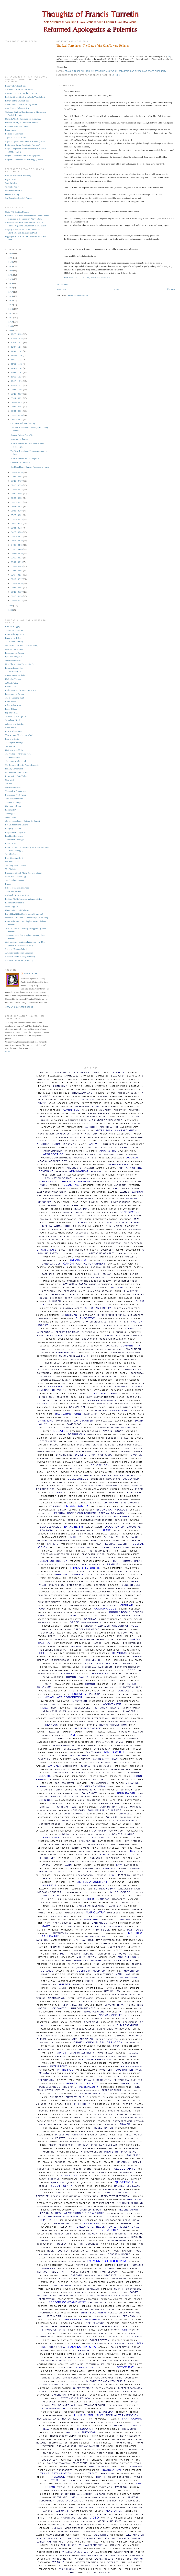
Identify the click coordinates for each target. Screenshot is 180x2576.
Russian (85, 2272)
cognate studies (118, 1342)
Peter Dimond (123, 2087)
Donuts (43, 1465)
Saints (63, 2279)
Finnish (69, 1551)
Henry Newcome (121, 1657)
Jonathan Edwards (125, 1821)
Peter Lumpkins (133, 2090)
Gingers (94, 1602)
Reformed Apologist (14, 668)
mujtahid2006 (48, 1985)
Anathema (91, 1134)
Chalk (118, 1291)
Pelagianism (46, 2080)
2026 (11, 253)
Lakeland (127, 1858)
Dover (115, 1465)
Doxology (127, 1465)
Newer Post (61, 289)
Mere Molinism (132, 1950)
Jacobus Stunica (128, 1739)
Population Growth (70, 2121)
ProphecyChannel (130, 2145)
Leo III (70, 1872)
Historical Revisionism (97, 1667)
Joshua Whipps (135, 1831)
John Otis (63, 1810)
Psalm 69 (72, 2162)
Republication (132, 2220)
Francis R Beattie (132, 1565)
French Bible (119, 1575)
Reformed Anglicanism (15, 634)
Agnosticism (136, 1113)
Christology (87, 1315)
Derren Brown (96, 1438)
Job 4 (140, 1780)
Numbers (97, 2019)
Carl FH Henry (83, 1274)
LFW (111, 1875)
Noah (59, 2012)
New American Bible (132, 1998)
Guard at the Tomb (66, 1633)
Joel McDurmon (99, 1783)
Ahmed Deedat (55, 1117)
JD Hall (85, 1766)
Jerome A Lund (61, 1776)
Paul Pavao (71, 2073)
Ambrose (91, 1127)
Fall (81, 1537)
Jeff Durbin (136, 1766)
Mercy (118, 1950)
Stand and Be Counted (14, 880)
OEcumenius (130, 2022)
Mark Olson (75, 1920)
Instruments (57, 1718)
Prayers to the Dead (72, 2128)
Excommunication (82, 1530)
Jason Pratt (127, 1759)
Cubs (81, 1397)
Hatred (97, 1643)
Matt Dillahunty (85, 1930)
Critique (124, 1394)
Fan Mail (105, 1541)
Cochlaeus (109, 1335)
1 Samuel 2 (57, 1079)
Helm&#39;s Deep (75, 1653)
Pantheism (47, 2053)
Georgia (104, 1595)
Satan (87, 2286)
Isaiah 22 (54, 1732)
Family (94, 1540)
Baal (116, 1188)
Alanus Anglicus (75, 1117)
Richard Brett (78, 2237)
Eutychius (121, 1520)
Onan (69, 2032)
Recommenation (72, 2196)
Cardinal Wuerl (106, 1271)
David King (46, 1420)
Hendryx (42, 1657)
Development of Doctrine (95, 1441)
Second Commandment (67, 2302)
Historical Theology (127, 1667)
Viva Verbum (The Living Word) (19, 735)
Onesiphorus (135, 2032)
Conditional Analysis (55, 1359)
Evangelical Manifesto (50, 1523)
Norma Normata (88, 2015)
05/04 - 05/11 (17, 528)
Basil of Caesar (115, 1199)
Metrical (134, 1954)
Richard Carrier (119, 2237)
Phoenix (115, 2104)
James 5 (46, 1745)
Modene (120, 1967)
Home (116, 289)
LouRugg (44, 1895)
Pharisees (56, 2097)
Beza (137, 1219)
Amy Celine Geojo (83, 1131)
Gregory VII (108, 1629)
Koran (104, 1854)
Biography (131, 1226)
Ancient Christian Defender (116, 1134)
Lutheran (103, 1899)
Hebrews (112, 1646)
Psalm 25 (117, 2159)
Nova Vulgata (71, 2019)
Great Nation (60, 1622)
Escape (73, 1510)
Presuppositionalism (69, 2135)
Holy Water (99, 1673)
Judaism (64, 1834)
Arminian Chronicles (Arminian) (19, 960)
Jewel (66, 1780)
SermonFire (10, 746)
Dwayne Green (84, 1472)
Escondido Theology (112, 1509)
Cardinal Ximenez (126, 1271)
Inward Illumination (86, 1721)
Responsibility (110, 2224)
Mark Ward (108, 1920)
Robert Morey (79, 2251)
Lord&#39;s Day (104, 1889)
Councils (55, 1386)
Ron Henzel (72, 2268)
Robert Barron (62, 2247)
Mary (46, 1926)
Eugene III (137, 1517)
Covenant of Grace (129, 1386)
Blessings (82, 1233)
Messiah (75, 1954)
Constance (118, 1366)
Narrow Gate (76, 1988)
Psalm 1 (107, 2155)
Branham (118, 1240)
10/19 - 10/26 (17, 377)
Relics (41, 2217)
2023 (11, 266)
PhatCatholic (75, 2097)
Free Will (61, 1574)
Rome (61, 2268)
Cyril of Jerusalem (129, 1400)
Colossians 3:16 (60, 1346)
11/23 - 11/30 (17, 355)
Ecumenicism (131, 1479)
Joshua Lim (99, 1831)
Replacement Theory (71, 2220)
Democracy (94, 1434)
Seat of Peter (65, 2299)
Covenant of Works (51, 1390)
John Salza (130, 1810)
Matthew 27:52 (96, 1933)
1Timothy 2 (101, 1086)
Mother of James (119, 1981)
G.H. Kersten (107, 1578)
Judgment (115, 1834)
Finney (58, 1551)
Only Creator (89, 2036)
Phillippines (56, 2104)
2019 (11, 283)
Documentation (59, 1458)
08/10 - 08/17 (17, 419)
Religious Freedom (91, 2217)
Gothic (84, 1616)
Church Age (133, 1318)
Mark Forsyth (78, 1916)
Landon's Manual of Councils (18, 126)
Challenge (131, 1291)
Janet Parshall (134, 1756)
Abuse (42, 1103)
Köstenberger (120, 1855)
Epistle (43, 1506)
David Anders (108, 1414)
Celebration (85, 1288)
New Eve (88, 2002)
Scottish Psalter (61, 2296)
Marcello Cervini (64, 1909)
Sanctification (61, 2285)
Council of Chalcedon (100, 1380)
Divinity (81, 1455)
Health (42, 1646)
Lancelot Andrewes (49, 1862)
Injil (103, 1711)
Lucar (76, 1896)
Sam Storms (135, 2279)
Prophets (89, 2148)
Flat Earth (88, 1554)
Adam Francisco (130, 1107)
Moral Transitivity (71, 1978)
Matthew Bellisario (13, 190)
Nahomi (45, 1988)
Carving (42, 1277)
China (87, 1301)
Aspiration (132, 1175)
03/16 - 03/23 (17, 557)
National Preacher (116, 1988)
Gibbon (67, 1602)
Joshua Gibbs (82, 1831)
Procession (101, 2142)
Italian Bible (128, 1735)
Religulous (113, 2217)
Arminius (96, 1171)
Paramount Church (78, 2056)
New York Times (93, 2005)
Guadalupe (47, 1633)
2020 (11, 279)
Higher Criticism (52, 1664)
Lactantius (95, 1858)
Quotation (111, 71)
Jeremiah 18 (102, 1773)
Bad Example (99, 1192)
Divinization (121, 1455)
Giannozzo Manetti (49, 1602)
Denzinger (65, 1438)
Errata (62, 1510)
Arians (100, 1168)
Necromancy (57, 1998)
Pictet (65, 2107)
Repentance (48, 2220)
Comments (45, 1349)
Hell (42, 1653)
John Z (137, 1817)
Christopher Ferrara (111, 1315)
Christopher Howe (62, 1318)
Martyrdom (100, 1923)
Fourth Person (47, 1565)
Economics (97, 1479)
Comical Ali (97, 1346)
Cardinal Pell (87, 1271)
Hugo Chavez (110, 1681)
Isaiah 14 (42, 1732)
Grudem (133, 1629)
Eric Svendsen (115, 1506)
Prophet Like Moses (54, 2148)
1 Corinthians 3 (79, 1072)
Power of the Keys (92, 2124)
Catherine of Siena (50, 1284)
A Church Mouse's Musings (17, 895)
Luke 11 (131, 1896)
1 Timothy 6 (76, 1086)
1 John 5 (118, 1072)
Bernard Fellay (117, 1216)
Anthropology (104, 1148)
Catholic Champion (100, 1284)
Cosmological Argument (56, 1380)
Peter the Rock (89, 2093)
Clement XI (119, 1332)
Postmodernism (122, 2121)
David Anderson (127, 1414)
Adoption (106, 1110)
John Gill (46, 1800)
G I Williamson (89, 1578)
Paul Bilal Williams (86, 2070)
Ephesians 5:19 (110, 1496)
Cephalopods (133, 1288)
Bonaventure (10, 130)
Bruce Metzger (90, 1247)
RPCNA (134, 2268)
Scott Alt (80, 2292)
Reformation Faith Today (16, 776)
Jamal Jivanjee (104, 1742)
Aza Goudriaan (102, 1188)
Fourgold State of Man (96, 1561)
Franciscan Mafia (113, 1568)
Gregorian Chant (52, 1626)
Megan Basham (116, 1947)
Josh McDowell (108, 1827)
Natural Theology (133, 1991)
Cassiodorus (81, 1277)
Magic (68, 1903)
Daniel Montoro (133, 1407)
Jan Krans (117, 1756)
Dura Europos (134, 1469)
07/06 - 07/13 (17, 489)
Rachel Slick (47, 2189)
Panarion (115, 2049)
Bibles (82, 1222)
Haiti (119, 1636)
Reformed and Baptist (49, 2203)
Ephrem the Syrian (90, 1503)
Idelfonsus (44, 1694)
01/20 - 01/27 (17, 592)
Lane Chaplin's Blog (14, 858)
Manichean (115, 1906)
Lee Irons (75, 1868)
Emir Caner (134, 1492)
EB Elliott (46, 1479)
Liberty (45, 1878)
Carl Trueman (103, 1274)
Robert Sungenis (119, 2254)
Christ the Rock (48, 1308)
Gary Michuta (56, 1585)
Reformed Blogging (130, 2203)
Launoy (88, 1865)
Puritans (54, 2179)
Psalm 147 (56, 2159)
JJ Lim (112, 1780)
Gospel (72, 1615)
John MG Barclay (88, 1807)
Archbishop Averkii (80, 1161)
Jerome (45, 1776)
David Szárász (104, 1421)
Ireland (113, 1721)
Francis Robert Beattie (54, 1568)
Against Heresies (98, 1113)
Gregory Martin (73, 1626)
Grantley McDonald (110, 1619)
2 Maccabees (55, 1089)
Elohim (111, 1493)
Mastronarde (84, 1926)
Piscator (67, 2114)
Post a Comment (63, 284)
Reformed (134, 2199)
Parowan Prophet (51, 2060)
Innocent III (130, 1711)
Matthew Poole (84, 1940)
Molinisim (83, 1970)
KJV (133, 1851)
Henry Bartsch (101, 1657)
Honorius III (111, 1677)
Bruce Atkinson (70, 1247)
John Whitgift (61, 1817)
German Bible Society (96, 1599)
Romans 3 (109, 2265)
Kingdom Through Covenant (111, 1851)
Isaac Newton (111, 1728)
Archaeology (58, 1161)
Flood (101, 1554)
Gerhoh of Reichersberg (57, 1599)
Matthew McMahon (61, 1940)
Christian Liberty (98, 1308)
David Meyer (63, 1421)
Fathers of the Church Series (17, 101)
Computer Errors (47, 1356)
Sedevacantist (58, 2306)
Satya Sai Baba (114, 2286)
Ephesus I (136, 1499)
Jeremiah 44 (118, 1773)
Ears (97, 1476)
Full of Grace (71, 1578)
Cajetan (122, 1253)
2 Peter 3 (94, 1089)
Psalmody (122, 2162)
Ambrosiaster (109, 1127)
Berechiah (100, 1216)
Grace (138, 1616)
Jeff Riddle (62, 1769)
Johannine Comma (92, 1786)
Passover (114, 2063)
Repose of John (94, 2220)
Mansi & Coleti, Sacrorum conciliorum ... (23, 119)
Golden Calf (45, 1612)
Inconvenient (112, 1704)
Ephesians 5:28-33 (69, 1499)
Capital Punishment (90, 1263)
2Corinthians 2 (60, 1093)
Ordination (47, 2042)
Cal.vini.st (9, 780)
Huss (113, 1684)
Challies (42, 1295)
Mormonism (128, 1977)
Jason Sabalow (78, 1763)
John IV (43, 1804)
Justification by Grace (14, 671)
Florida (111, 1554)
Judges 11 (101, 1834)
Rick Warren (45, 2244)
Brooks (55, 1247)
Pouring (74, 2124)
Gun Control (125, 1633)
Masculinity (59, 1926)
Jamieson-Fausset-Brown (52, 1756)
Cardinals (48, 1274)
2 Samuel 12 (107, 1089)
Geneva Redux (116, 1588)
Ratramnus (79, 2193)
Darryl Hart (119, 1410)
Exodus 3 (43, 1534)
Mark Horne (96, 1916)
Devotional (133, 1441)
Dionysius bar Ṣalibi (50, 1448)
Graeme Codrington (70, 1619)
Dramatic (75, 1469)
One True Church (116, 2032)
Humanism (77, 1684)
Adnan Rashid (89, 1110)
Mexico (54, 1957)
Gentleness (58, 1592)
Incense (109, 1701)
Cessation (70, 1291)
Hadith (52, 1636)
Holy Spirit (83, 1674)
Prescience (86, 2131)
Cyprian (44, 1400)
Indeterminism (132, 1704)
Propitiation (104, 2148)
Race (89, 2186)
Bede (75, 1205)
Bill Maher (79, 1226)
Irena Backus (128, 1721)
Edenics (46, 1482)
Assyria (95, 1178)
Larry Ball (118, 1862)
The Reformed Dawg (14, 641)
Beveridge (125, 1219)
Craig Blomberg (134, 1390)
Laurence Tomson (104, 1865)
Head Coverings (131, 1643)
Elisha (83, 1493)
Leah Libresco (60, 1868)
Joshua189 (51, 1834)
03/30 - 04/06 (17, 549)
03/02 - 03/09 (17, 566)
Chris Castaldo (124, 1301)
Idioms (57, 1694)
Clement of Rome (67, 1332)
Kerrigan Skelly (110, 1848)
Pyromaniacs (98, 2179)
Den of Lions (110, 1434)
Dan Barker (104, 1404)
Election (55, 1492)
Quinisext (72, 2183)
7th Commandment (129, 1093)
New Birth (45, 2002)
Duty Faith (52, 1472)
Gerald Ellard (133, 1595)
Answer (95, 1144)
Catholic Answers (75, 1284)
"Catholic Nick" (12, 187)
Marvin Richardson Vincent (125, 1923)
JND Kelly (123, 1780)
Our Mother (104, 2046)
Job (133, 1780)
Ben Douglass (99, 1209)
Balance (112, 1192)
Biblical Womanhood (56, 1226)
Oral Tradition (82, 2039)
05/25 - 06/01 (17, 515)
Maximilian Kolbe (88, 1943)
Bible (43, 1223)
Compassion (47, 1353)
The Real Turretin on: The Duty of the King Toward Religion (93, 45)
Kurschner (48, 1858)
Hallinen (129, 1636)
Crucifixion (46, 1397)
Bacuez (85, 1192)
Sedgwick (74, 2306)
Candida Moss (51, 1264)
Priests (60, 2138)
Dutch (40, 1472)
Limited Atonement (92, 1881)
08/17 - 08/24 (17, 415)
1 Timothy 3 (44, 1086)
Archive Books (118, 1164)
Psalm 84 (96, 2162)
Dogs (83, 1458)
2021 (11, 275)
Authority (120, 1185)
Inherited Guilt (89, 1711)
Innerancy (114, 1711)
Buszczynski (133, 1250)
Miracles (45, 1967)
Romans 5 (122, 2265)
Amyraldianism (126, 1130)
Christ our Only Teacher (127, 1305)
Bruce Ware (125, 1247)
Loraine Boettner (82, 1889)
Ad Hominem (82, 1106)
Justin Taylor (121, 1838)
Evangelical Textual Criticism (124, 1523)
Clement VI (88, 1332)
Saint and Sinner (47, 2279)
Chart (68, 1298)
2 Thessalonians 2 (126, 1089)
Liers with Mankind (87, 1879)
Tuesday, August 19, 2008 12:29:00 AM (87, 277)
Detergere (137, 1438)
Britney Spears (133, 1243)
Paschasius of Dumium (69, 2063)
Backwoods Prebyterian (52, 1192)
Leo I (61, 1872)
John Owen (78, 1810)
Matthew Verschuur (108, 1940)
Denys (53, 1438)
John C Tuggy (106, 1793)
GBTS (89, 1585)
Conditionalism (79, 1359)
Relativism (133, 2213)
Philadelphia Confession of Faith (121, 2097)
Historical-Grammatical (53, 1670)
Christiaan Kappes (71, 1308)
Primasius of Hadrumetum (122, 2138)
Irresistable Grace (87, 1728)
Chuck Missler (106, 1318)
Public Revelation (65, 2172)
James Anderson (63, 1745)
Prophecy (82, 2145)
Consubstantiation (89, 1370)
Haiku (89, 1636)
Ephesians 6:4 (108, 1499)
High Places (136, 1660)
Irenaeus (51, 1724)
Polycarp (127, 2118)
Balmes (124, 1192)
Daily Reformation (69, 1404)
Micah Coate (67, 1957)
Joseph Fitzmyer (56, 1827)
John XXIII (126, 1817)
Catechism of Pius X (54, 1281)
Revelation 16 (109, 2230)
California (50, 1257)
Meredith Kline (49, 1954)
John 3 (48, 1790)
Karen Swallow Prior (50, 1841)
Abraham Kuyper (118, 1100)
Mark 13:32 (128, 1913)
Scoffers (66, 2292)
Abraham (101, 1100)
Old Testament (128, 2025)
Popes (139, 2118)
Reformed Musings (119, 2207)
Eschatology (86, 1510)
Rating (67, 2193)
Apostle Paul (107, 1154)
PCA (100, 2077)
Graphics (44, 1622)
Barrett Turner (66, 1199)
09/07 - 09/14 (17, 402)
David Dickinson (93, 1417)
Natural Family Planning (88, 1991)
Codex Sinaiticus (76, 1342)
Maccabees (118, 1899)
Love (56, 1895)
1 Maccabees (55, 1076)
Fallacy (108, 1537)
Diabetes (43, 1445)
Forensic (110, 1558)
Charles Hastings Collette (115, 1295)
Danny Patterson (83, 1411)
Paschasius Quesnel (95, 2063)
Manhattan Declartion (91, 1906)
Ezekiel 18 (115, 1534)
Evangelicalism (51, 1527)
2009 (11, 326)
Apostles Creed (127, 1154)
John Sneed (55, 1814)
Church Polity (59, 1325)
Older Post (170, 289)
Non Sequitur (114, 2012)
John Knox (56, 1804)
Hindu (116, 1663)
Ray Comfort (107, 2192)
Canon (68, 1263)
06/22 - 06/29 (17, 498)
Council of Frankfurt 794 (51, 1383)
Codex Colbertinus (68, 1339)
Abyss (51, 1103)
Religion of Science (63, 2216)
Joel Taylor (117, 1783)
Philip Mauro (69, 2101)
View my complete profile (19, 1007)
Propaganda (66, 2145)
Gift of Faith (80, 1602)
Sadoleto (124, 2275)
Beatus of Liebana (59, 1206)
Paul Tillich (104, 2073)
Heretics (42, 1660)
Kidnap (50, 1851)
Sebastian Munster (111, 2299)
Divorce (136, 1455)
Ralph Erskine (112, 2189)
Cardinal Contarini (78, 1267)
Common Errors (93, 1349)
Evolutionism (114, 1526)
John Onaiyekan (46, 1810)
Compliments (100, 1353)
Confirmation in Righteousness (103, 1363)
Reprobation (113, 2220)
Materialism (131, 1926)
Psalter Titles (51, 2165)
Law (119, 1865)
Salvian (73, 2279)
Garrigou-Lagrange (117, 1582)
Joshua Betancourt (62, 1831)
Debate (126, 1427)
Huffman (60, 1681)
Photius (127, 2104)
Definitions (76, 1434)
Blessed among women (61, 1233)
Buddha (94, 1250)
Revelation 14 (68, 2230)
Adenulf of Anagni (50, 1110)
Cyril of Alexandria (102, 1400)
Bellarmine (81, 1209)
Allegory (137, 1124)
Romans (69, 2265)
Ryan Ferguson (109, 2272)
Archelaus (123, 1161)
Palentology (100, 2049)
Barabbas (123, 1195)
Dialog (54, 1445)
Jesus (127, 1776)
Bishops (121, 1230)
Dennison (42, 1438)
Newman (109, 2005)
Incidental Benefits (128, 1701)
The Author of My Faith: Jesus (18, 754)
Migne (107, 1961)
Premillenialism (51, 2131)
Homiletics (117, 1674)
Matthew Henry (95, 1937)
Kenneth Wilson (97, 1844)
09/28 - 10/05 (17, 389)
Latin (68, 1865)
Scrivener (137, 2296)
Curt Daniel (134, 1397)
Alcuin (45, 1120)
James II (87, 1749)
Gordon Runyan (55, 1616)
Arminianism (78, 1171)
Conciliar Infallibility (74, 1356)
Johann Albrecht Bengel (63, 1787)
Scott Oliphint (118, 2292)
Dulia (104, 1469)
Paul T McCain (87, 2073)
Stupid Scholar (11, 854)
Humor (90, 1684)
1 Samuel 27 (132, 1079)
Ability (75, 1100)
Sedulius (86, 2306)
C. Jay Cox (81, 1253)
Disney (113, 1452)
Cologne (44, 1346)
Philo (68, 2104)
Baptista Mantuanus (104, 1195)
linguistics (133, 1882)
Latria (77, 1865)
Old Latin (108, 2025)
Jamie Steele (134, 1752)
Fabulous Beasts (132, 1534)
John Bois (127, 1790)
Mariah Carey (55, 1913)
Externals (101, 1534)
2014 (11, 304)
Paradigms (47, 2056)
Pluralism (76, 2118)
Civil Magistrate (49, 1329)
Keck (118, 1841)
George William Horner (84, 1595)
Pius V (88, 2114)
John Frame (133, 1797)
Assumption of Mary (59, 1178)
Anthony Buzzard (81, 1148)
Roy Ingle (122, 2268)
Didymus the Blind (103, 1445)
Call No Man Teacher (111, 1257)
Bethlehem (85, 1219)
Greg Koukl (110, 1622)
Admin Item (71, 1109)
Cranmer (84, 1394)
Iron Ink (89, 71)
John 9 (68, 1790)
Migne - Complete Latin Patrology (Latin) (23, 155)
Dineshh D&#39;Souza (129, 1445)
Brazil (129, 1240)
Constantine (134, 1366)
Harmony (122, 1640)
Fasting (137, 1540)
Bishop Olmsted (105, 1230)
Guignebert (86, 1633)
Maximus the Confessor (128, 1943)
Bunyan (120, 1250)
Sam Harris (102, 2279)
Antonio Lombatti (74, 1151)
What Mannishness (13, 660)
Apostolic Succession (111, 1158)
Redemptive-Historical (115, 2196)
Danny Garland (62, 1411)
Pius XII (107, 2114)
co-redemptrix (91, 1335)
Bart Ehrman (85, 1199)
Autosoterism (46, 1188)
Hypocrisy (110, 1687)
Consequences (101, 1366)
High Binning (120, 1660)
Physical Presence (48, 2107)
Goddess (87, 1609)
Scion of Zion (50, 2292)
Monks (45, 1974)
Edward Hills (55, 1486)
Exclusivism (62, 1530)
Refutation (110, 2210)
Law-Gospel (131, 1865)
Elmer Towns (97, 1493)
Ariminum (111, 1168)
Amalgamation (75, 1127)
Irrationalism (45, 1728)
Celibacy (101, 1288)
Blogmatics (96, 1233)
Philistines (122, 2101)
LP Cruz (66, 1896)
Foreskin (123, 1558)
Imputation (79, 1701)
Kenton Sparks (81, 1848)
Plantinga (53, 2118)
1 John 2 (105, 1072)
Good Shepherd (76, 1612)
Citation (125, 1325)
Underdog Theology (13, 679)
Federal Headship (116, 1544)
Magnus (77, 1903)
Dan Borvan (121, 1404)
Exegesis (103, 1530)
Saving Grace (53, 2289)
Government (124, 1616)
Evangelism (73, 1526)
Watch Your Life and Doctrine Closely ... (22, 645)
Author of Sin (104, 1185)
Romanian (134, 2262)
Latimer (58, 1865)
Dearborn (103, 1428)
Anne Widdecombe (131, 1141)
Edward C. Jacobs (77, 1482)
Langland (104, 1862)
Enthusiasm (75, 1496)
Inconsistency (91, 1704)
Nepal (71, 1998)
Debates (60, 1430)
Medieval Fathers (72, 1947)
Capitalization (130, 1264)
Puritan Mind (120, 2176)
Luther (88, 1899)
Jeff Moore (46, 1769)
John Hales (109, 1800)
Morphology (48, 1981)
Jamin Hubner (79, 1755)
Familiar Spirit (80, 1541)
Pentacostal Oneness (128, 2080)
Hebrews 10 (125, 1646)
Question (57, 2182)
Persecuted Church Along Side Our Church (23, 873)
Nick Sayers (58, 2008)
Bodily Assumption (50, 1236)
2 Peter (69, 1089)
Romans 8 (137, 2265)
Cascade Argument (60, 1277)
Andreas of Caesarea (72, 1137)
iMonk (139, 1698)
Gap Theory (97, 1582)
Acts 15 (108, 1103)
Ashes (120, 1175)
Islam (70, 1735)
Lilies (71, 1882)
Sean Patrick (47, 2299)
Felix (53, 1547)
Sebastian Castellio (87, 2299)
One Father (98, 2032)
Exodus (118, 1530)
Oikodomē (69, 2025)
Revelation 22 (44, 2234)
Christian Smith (49, 1312)
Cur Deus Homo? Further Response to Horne (30, 467)
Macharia (133, 1899)
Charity (73, 1294)
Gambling (83, 1582)
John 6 (59, 1790)
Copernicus (86, 1373)
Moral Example (104, 1974)
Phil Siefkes (93, 2097)
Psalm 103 (118, 2155)
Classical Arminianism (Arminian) (20, 956)
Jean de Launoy (102, 1766)
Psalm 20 (93, 2159)
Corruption (89, 1376)
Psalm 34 (129, 2159)
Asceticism (48, 1175)
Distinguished (46, 1455)
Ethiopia (77, 1517)
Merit (64, 1954)
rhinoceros (136, 2234)
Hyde (121, 1684)
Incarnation (96, 1701)
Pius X (97, 2114)
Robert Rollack (61, 2254)
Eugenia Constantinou (53, 1520)
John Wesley (125, 1814)
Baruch (99, 1199)
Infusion (73, 1711)
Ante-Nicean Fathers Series (17, 108)
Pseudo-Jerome (82, 2169)
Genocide (44, 1592)
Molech (60, 1971)
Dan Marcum (44, 1407)
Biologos (44, 1230)
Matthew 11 (118, 1930)
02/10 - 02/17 (17, 579)
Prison (53, 2142)
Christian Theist (69, 1312)
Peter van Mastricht (114, 2094)
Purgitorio (86, 2176)
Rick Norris (134, 2241)
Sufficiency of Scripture (15, 716)
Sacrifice (110, 2275)
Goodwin (102, 1612)
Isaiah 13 (138, 1728)
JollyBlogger (51, 1821)
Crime (113, 1393)
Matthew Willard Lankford (16, 772)
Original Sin (95, 2042)
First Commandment (100, 1551)
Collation (136, 1342)
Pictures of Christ (82, 2107)
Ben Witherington (128, 1209)
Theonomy (160, 71)
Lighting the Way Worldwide (123, 1879)
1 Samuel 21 (72, 1079)
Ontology (121, 2036)
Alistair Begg (98, 1124)
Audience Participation (127, 1182)
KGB (130, 1848)
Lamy (137, 1858)
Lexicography (84, 1875)
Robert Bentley (82, 2247)
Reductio (138, 2196)
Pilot (91, 2111)
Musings (87, 1985)
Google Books (119, 1612)
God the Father (70, 1609)
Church (120, 1318)
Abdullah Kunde (47, 1100)
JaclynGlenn (108, 1739)
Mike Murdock (58, 1964)
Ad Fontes (66, 1107)
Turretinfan (31, 974)
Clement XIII (135, 1332)
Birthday (57, 1230)
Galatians (133, 1578)
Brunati (138, 1247)
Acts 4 (128, 1103)
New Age (114, 1998)
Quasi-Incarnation (118, 2179)
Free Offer (125, 1571)
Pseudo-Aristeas (92, 2165)
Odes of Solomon (111, 2022)
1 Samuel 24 (102, 1079)
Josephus (91, 1827)
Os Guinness (63, 2046)
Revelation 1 (84, 2226)
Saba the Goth (51, 2275)
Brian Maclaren (93, 1243)
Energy (62, 1496)
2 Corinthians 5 (118, 1086)
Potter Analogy (57, 2124)
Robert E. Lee (122, 2247)
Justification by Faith (76, 1838)
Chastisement (82, 1298)
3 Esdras (99, 1093)
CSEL (73, 1397)
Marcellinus (45, 1909)
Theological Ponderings (15, 791)
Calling (62, 1260)
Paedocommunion (66, 2049)
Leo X (119, 1872)
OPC (131, 2036)
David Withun (57, 1424)
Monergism (131, 1971)
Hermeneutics (92, 1660)
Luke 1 (120, 1896)
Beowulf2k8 (85, 1216)
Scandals (93, 2289)
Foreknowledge (92, 1558)
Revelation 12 (129, 2226)
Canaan (133, 1260)
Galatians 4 (47, 1582)
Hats (106, 1643)
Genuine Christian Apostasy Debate (89, 1592)
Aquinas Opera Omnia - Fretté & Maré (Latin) (25, 141)
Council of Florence (127, 1380)
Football (61, 1558)
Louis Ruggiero (119, 1892)
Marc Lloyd (130, 1906)
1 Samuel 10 (71, 1076)
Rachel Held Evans (127, 2186)
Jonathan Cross (101, 1821)
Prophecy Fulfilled (104, 2145)
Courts (94, 1387)
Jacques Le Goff (46, 1742)
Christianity (88, 1312)
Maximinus (107, 1943)
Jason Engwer (81, 1759)
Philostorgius (101, 2104)
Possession (104, 2121)
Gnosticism (108, 1605)
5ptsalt (111, 1093)
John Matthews (67, 1807)
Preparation (70, 2131)
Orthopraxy (47, 2046)
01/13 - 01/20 (17, 596)
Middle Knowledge (88, 1960)
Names (62, 1988)
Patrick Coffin (88, 2066)
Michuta (66, 1960)
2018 (11, 287)
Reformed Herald (75, 2207)
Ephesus (123, 1499)
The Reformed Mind (14, 630)
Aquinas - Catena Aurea (15, 137)
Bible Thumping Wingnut (62, 1223)
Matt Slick (103, 1930)
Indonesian (65, 1708)
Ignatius (95, 1694)
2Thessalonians (81, 1093)
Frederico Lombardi (104, 1571)
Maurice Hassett (47, 1943)
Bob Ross (127, 1233)
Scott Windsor (11, 183)
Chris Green (54, 1305)
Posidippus (89, 2121)
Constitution (69, 1370)
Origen (78, 2042)
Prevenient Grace (96, 2135)
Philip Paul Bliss (87, 2101)
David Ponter (83, 1420)
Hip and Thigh (11, 712)
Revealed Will (48, 2227)
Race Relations (103, 2186)
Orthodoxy (132, 2042)
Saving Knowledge (73, 2289)
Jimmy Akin (99, 1779)
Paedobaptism (46, 2049)
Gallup (71, 1582)
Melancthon (134, 1947)
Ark (121, 1168)
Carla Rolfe (121, 1274)
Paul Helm (106, 2070)
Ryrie (140, 2272)
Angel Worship (59, 1141)
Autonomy (134, 1185)
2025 (11, 257)
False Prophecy (59, 1541)
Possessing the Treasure (15, 653)
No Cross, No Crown (14, 649)
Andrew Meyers (97, 1137)
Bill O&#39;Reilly (98, 1226)
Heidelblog (75, 1650)
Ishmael (111, 1732)
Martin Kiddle (81, 1923)
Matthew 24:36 (78, 1933)
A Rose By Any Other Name (81, 1096)
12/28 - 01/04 (17, 334)
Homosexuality (77, 1677)
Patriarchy (58, 2066)
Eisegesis (127, 1489)
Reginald (46, 2213)
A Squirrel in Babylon (14, 724)
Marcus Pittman (121, 1909)
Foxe (61, 1565)
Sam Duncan (86, 2279)
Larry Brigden (134, 1862)
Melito (57, 1950)
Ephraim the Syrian (65, 1503)
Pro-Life (88, 2142)
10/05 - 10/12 (17, 385)
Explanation (85, 1534)
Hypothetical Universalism (84, 1691)
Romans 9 (48, 2268)
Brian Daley (74, 1243)
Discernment (84, 1451)
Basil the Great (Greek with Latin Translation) (25, 97)
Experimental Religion (63, 1534)
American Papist (129, 1127)
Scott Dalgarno (98, 2292)
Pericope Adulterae (53, 2084)
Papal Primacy (105, 2053)
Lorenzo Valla (72, 1892)
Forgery (135, 1558)
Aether (82, 1113)
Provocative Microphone (71, 2155)
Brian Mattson (113, 1243)
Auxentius (86, 1188)
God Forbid (53, 1609)
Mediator (54, 1947)
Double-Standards (60, 1465)
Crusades (62, 1397)
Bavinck (94, 1202)
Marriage (124, 1919)
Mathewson (66, 1930)
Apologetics (53, 1154)
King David (85, 1851)
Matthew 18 (44, 1933)
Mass (71, 1926)
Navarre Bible (62, 1995)
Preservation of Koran (109, 2131)
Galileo (60, 1582)
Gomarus (59, 1612)
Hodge (130, 1670)
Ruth (95, 2272)
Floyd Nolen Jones (128, 1554)
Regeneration (128, 2210)
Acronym (74, 1103)
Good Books (10, 727)
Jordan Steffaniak (97, 1824)
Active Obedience (91, 1103)
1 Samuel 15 (118, 1076)
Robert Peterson (100, 2251)
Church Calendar (70, 1322)
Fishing (75, 1554)
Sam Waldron (48, 2282)
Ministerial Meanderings (116, 1964)
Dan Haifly (137, 1404)
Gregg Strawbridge (130, 1622)
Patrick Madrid (131, 2066)
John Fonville (116, 1797)
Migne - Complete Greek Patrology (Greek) (24, 159)
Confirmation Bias (73, 1363)
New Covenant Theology (66, 2002)
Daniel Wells (44, 1411)
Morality (90, 1978)
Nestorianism (85, 1998)
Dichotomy (83, 1445)
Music (77, 1984)
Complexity (84, 1353)
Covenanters (100, 1390)
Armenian (61, 1171)
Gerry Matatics (119, 1599)
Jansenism (44, 1759)
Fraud (70, 1571)
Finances (47, 1551)
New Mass (129, 2002)
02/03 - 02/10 (17, 583)
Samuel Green (97, 2282)
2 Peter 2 (81, 1089)
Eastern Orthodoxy (128, 1475)
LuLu (58, 1899)
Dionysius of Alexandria (77, 1448)
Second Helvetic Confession (125, 2303)
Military (73, 1964)
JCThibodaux (70, 1766)
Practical (111, 2124)
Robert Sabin (80, 2254)
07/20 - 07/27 (17, 481)
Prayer (125, 2124)
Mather (41, 1930)
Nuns (125, 2019)
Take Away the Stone (14, 798)
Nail (54, 1988)
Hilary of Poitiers (98, 1663)
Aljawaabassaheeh (118, 1124)
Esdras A (135, 1510)
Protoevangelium (91, 2152)
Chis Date (98, 1301)
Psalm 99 (108, 2162)
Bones (43, 1240)
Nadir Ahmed (126, 1985)
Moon (89, 1974)
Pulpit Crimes (97, 2172)
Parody (134, 2056)
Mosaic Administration (70, 1981)
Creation (99, 1393)
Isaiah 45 (91, 1732)
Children (55, 1301)
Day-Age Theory (92, 1424)
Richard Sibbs (97, 2241)
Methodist (104, 1954)
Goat (138, 1605)
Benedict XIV (109, 1212)
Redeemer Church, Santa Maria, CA (20, 690)
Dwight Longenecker (128, 1472)
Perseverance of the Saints (57, 2087)
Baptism (137, 1191)
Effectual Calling (117, 1486)
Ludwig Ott (88, 1896)
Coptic (99, 1373)
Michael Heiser (107, 1957)
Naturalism (46, 1995)
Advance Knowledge (48, 1113)
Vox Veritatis (10, 869)
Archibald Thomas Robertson (87, 1165)
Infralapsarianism (54, 1711)
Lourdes (138, 1892)
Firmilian (80, 1551)
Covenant (107, 1387)
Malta (46, 1906)
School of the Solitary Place (17, 888)
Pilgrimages (79, 2111)
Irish (63, 1725)
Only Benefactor (69, 2036)
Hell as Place (56, 1653)
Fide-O (96, 1547)
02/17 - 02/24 (17, 575)
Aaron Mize (116, 1096)
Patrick (73, 2066)
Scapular (106, 2289)
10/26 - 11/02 (17, 372)
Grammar (90, 1619)
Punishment (127, 2172)
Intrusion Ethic (134, 1718)
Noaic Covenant (73, 2012)
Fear (98, 1544)
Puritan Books (103, 2176)
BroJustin (42, 1247)
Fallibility (122, 1537)
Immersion (92, 1698)
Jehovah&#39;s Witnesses (69, 1773)
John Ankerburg (85, 1790)
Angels (74, 1141)
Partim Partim (121, 2060)
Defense (61, 1434)
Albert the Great (117, 1117)
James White (114, 1752)
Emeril (121, 1493)
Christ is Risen (102, 1305)
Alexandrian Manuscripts (73, 1124)
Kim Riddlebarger (66, 1851)
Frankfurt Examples (52, 1571)
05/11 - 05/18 (17, 523)
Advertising (68, 1113)
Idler (66, 1694)
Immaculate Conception (63, 1697)
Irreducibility (63, 1728)
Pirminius (55, 2114)
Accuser (62, 1103)
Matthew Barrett (116, 1933)
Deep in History (113, 1431)
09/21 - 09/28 (17, 394)
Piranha (42, 2114)
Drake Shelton (59, 1469)
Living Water (114, 1886)
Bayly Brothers (120, 1202)
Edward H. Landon (118, 1482)
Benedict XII (93, 1212)
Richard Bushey (97, 2237)
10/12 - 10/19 (17, 381)
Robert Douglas (103, 2247)
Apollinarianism (127, 1151)
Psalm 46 (47, 2162)
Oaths (54, 2022)
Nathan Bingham (94, 1988)
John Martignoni (131, 1804)
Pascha (135, 2060)
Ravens (92, 2193)
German (77, 1599)
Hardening (87, 1639)
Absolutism (135, 1100)
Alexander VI (132, 1120)
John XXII (112, 1817)
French (105, 1575)
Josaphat (116, 1824)
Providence (128, 2152)
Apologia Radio (74, 1154)
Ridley (72, 2244)
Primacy (73, 2138)
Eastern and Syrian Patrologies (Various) (22, 145)
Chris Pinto (70, 1305)
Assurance (82, 1178)
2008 (11, 330)
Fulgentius (54, 1578)
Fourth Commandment (127, 1561)
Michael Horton (130, 1957)
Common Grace (114, 1349)
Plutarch (90, 2118)
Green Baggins (11, 906)
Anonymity (69, 1144)
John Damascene (79, 1797)
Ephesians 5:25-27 (48, 1499)
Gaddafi (120, 1578)
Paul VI (117, 2073)
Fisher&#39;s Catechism (55, 1554)
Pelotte (61, 2080)
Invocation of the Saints (58, 1721)
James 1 (130, 1742)
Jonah (65, 1821)
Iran (103, 1721)
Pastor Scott (130, 2063)
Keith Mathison (133, 1841)
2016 (11, 296)
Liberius (138, 1875)
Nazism (89, 1995)
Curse (120, 1397)
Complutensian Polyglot (125, 1353)
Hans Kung (61, 1640)
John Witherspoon (82, 1817)
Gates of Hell (75, 1585)
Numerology (112, 2019)
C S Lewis (67, 1253)
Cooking (73, 1373)
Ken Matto (79, 1844)
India (53, 1708)
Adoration (120, 1110)
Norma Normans (68, 2015)
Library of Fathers (63, 1879)
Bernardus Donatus (65, 1219)
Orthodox (115, 2042)
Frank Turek (132, 1568)
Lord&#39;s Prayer (128, 1889)
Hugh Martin (93, 1681)
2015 (11, 300)
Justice (129, 1834)
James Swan (93, 1752)
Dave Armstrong (12, 194)
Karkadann (71, 1841)
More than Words (108, 1978)
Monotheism (58, 1974)
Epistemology (130, 1503)
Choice (110, 1301)
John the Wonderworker (101, 1814)
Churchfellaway (78, 1325)
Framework (72, 1565)
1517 (48, 1072)
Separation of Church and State (136, 71)
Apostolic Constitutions (56, 1158)
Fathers (52, 1544)
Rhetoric (121, 2234)
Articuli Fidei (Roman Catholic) (19, 953)
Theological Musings (14, 742)
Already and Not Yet (53, 1127)
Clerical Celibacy (49, 1335)
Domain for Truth (99, 1458)
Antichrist (122, 1147)
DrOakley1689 (91, 1469)
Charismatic (58, 1294)
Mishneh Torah (61, 1967)
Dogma (74, 1458)
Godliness (135, 1609)
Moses (89, 1981)
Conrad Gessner (81, 1366)
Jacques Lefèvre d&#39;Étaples (75, 1742)
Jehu (90, 1773)
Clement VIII (104, 1332)
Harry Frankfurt (62, 1643)
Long (53, 1889)
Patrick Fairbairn (109, 2066)
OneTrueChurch (47, 2036)
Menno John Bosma (100, 1950)
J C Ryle (59, 1739)
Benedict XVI (130, 1212)
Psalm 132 (133, 2155)
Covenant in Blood (13, 806)
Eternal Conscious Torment (75, 1513)
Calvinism (77, 1260)
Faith (72, 1537)
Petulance (134, 2094)
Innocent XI (92, 1715)
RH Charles (106, 2234)
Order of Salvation (131, 2039)
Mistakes (108, 1967)
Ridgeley (61, 2244)
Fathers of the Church (74, 1544)
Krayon (135, 1855)
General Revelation (52, 1588)
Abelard (64, 1100)
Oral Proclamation (59, 2039)
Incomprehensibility (68, 1704)
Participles (69, 2060)
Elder (139, 1489)
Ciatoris (95, 1325)
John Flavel (99, 1797)
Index (44, 1707)
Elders (42, 1493)
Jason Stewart (121, 1763)
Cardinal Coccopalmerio (51, 1267)
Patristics (65, 2069)
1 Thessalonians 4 (117, 1083)
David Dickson (112, 1417)
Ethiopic (90, 1517)
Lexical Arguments (63, 1875)
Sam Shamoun (118, 2279)
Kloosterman (66, 1855)
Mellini (67, 1950)
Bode (138, 1233)
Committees (74, 1349)
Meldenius (45, 1950)
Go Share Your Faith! (14, 750)
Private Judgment (70, 2142)
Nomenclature (94, 2011)
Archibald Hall (60, 1165)
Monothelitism (76, 1974)
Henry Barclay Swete (79, 1657)
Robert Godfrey (58, 2251)
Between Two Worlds (105, 1219)
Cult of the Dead (104, 1397)
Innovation (107, 1715)
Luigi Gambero (105, 1896)
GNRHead (126, 1605)
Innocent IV (47, 1715)
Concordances (135, 1356)
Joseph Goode (75, 1827)
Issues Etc (112, 1735)
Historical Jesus (70, 1667)
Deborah (75, 1431)
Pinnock (101, 2111)
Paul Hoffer (124, 2069)
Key (124, 1848)
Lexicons (101, 1875)
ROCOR (125, 2258)
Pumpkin (112, 2172)
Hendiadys (135, 1653)
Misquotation (80, 1967)
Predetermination (125, 2128)
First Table (120, 1551)
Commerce (59, 1349)
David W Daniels (124, 1421)
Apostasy (91, 1154)
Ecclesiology (78, 1478)
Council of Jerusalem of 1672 (111, 1383)
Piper (137, 2111)
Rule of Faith (58, 2272)
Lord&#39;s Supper (49, 1892)
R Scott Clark (61, 2185)
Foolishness (47, 1558)
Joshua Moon (116, 1831)
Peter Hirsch (74, 2090)
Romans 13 (82, 2265)
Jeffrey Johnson (81, 1769)
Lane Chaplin (70, 1862)
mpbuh (135, 1981)
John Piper (113, 1810)
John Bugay (89, 1793)
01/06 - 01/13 (17, 600)
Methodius (119, 1954)
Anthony (64, 1148)
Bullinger (107, 1250)
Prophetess (74, 2148)
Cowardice (117, 1390)
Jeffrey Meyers (120, 1769)
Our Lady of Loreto (84, 2046)
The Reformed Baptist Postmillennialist (22, 765)
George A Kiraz (121, 1592)
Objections (91, 2022)
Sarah (77, 2286)
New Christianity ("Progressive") (19, 664)
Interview (117, 1718)
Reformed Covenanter (14, 902)
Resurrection (130, 2223)
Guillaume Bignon (105, 1633)
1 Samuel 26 (117, 1079)
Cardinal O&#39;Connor (64, 1271)
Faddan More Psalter (54, 1537)
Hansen (74, 1640)
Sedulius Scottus (104, 2306)
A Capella (58, 1096)
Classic (65, 1329)
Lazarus (44, 1868)
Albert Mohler (96, 1117)
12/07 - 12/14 (17, 347)
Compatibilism (66, 1352)
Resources (62, 2223)
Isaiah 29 (67, 1732)
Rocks (115, 2258)
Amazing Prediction (19, 439)
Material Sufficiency (109, 1926)
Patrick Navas (47, 2070)
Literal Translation (92, 1886)
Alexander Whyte (47, 1124)
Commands (112, 1346)
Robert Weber (56, 2258)
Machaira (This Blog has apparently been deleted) (26, 917)
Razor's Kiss (10, 843)
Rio (122, 2244)
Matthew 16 (135, 1930)
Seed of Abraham (125, 2306)
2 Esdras (134, 1086)
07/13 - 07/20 (17, 485)
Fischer (133, 1551)
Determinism (48, 1441)
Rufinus (42, 2272)
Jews (75, 1780)
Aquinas (132, 1157)
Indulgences (82, 1708)
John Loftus (71, 1804)
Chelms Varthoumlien (104, 1298)
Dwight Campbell (104, 1472)
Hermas (76, 1660)
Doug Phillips (80, 1465)
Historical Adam (49, 1667)
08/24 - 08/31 (17, 411)
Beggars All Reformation (95, 1206)
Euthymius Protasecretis (96, 1520)
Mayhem (43, 1947)
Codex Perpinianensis (112, 1339)
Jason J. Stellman (105, 1759)
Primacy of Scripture (92, 2138)
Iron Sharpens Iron (113, 1725)
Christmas (69, 1315)
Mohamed (47, 1971)
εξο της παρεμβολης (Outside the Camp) (22, 821)
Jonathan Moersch (50, 1824)
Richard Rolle (79, 2241)
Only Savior (105, 2036)
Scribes (79, 2296)
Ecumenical (113, 1479)
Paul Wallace (48, 2077)
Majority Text (130, 1903)
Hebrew (75, 1646)
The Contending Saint (14, 698)
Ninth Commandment (82, 2008)
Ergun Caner (76, 1506)
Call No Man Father (86, 1257)
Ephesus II (46, 1503)
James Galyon (72, 1749)
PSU (140, 2169)
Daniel (102, 1407)
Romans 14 (96, 2265)
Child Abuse (125, 1298)
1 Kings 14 (131, 1072)
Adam (95, 1106)
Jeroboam (133, 1773)
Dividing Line (64, 1455)
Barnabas (49, 1199)
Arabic (42, 1161)
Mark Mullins (58, 1920)
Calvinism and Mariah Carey (23, 423)
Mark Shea (92, 1919)
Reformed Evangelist (50, 2207)
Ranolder (48, 2193)
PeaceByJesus (131, 2077)
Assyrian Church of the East (118, 1178)
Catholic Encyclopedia (128, 1284)
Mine (97, 1964)
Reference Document (58, 2200)
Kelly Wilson (51, 1844)
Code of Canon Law (131, 1335)
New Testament (72, 2005)
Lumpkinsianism (71, 1899)
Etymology (104, 1517)
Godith (123, 1609)
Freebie (77, 1574)
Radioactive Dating (67, 2189)
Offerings (55, 2025)
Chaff (82, 1291)
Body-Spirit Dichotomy (99, 1236)
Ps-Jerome (94, 2155)
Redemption (91, 2196)
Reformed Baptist (103, 2203)
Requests (46, 2224)
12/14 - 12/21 (17, 342)
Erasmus (55, 1506)
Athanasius (47, 1181)
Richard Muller (59, 2241)
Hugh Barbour (75, 1681)
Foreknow (74, 1558)
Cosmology (79, 1380)
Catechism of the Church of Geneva (89, 1281)
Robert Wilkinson (76, 2258)
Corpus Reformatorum (66, 1376)
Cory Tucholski (107, 1376)
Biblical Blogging (13, 626)
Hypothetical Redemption (52, 1691)
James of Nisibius (57, 1752)
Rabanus (79, 2186)
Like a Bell (60, 1882)
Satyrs (128, 2286)
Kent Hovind (62, 1848)
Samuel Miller (115, 2282)
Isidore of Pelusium (131, 1732)
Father (41, 1544)
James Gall (55, 1749)
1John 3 (89, 1086)
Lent (53, 1872)
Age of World (119, 1113)
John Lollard (88, 1804)
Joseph (127, 1824)
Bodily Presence (74, 1236)
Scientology (133, 2289)
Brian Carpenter (56, 1243)
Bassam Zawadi (62, 1202)
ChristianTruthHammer (112, 1312)
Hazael (115, 1643)
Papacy (61, 2052)
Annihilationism (48, 1144)
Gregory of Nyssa (125, 1626)
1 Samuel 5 (85, 1083)
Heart (51, 1646)
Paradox (60, 2056)
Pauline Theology (86, 2077)
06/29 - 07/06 (17, 493)
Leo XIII (130, 1872)
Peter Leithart (111, 2090)
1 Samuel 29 (56, 1083)
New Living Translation (108, 2002)
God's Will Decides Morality (17, 212)
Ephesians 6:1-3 (90, 1499)
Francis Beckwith (92, 1564)
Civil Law (137, 1325)
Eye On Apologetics (13, 656)
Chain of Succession (99, 1291)
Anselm (83, 1144)
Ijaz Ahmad (123, 1694)
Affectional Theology (14, 839)
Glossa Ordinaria (75, 1605)
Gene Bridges (131, 1585)
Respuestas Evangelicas (15, 832)
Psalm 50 (60, 2162)
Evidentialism (93, 1527)
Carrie (134, 1274)
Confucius (129, 1363)
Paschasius (48, 2063)
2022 (11, 270)
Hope (122, 1677)
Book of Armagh (76, 1240)
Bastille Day (80, 1202)
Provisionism (47, 2155)
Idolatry (79, 1694)
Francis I (113, 1564)
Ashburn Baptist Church (101, 1175)
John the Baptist (74, 1814)
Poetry (102, 2118)
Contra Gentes (111, 1370)
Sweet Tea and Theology (15, 876)
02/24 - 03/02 (17, 570)
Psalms (136, 2162)
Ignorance (109, 1694)
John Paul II (96, 1810)
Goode (91, 1612)
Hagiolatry (77, 1636)
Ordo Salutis (63, 2042)
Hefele (138, 1646)
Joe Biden (47, 1783)
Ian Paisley (108, 1691)
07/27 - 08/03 (17, 476)
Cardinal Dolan (100, 1267)
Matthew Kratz (116, 1937)
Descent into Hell (117, 1438)
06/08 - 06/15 (17, 506)
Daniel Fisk (115, 1407)
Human (48, 1684)
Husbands (103, 1684)
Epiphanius (111, 1502)
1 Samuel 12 (102, 1076)
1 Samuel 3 (71, 1083)
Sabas (65, 2275)
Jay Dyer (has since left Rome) (18, 198)
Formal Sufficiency (52, 1561)
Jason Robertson (58, 1763)
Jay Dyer (54, 1766)
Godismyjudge (105, 1608)
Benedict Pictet (73, 1212)
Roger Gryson (58, 2262)
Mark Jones (112, 1916)
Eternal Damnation (112, 1513)
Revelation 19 (130, 2230)
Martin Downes (62, 1923)
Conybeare (60, 1373)
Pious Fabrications (119, 2111)
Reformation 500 (115, 2200)
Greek (74, 1622)
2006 (11, 610)
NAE (137, 1985)
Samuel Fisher (79, 2282)
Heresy (138, 1656)
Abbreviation (132, 1096)
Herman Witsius (60, 1660)
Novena (85, 2019)
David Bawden (54, 1417)
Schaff (119, 2289)
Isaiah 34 (79, 1732)
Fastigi (125, 1541)
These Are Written (13, 891)
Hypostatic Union (130, 1687)
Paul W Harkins (131, 2073)
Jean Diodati (120, 1766)
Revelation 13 (50, 2230)
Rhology (63, 2237)
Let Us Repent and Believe (16, 824)
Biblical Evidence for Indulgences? (26, 458)
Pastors (43, 2066)
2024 (11, 262)
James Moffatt (121, 1749)
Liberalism (124, 1875)
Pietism (99, 2107)
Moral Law (122, 1974)
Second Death (97, 2302)
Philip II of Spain (50, 2101)
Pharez (43, 2097)
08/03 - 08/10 (17, 472)
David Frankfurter (132, 1417)
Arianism (89, 1168)
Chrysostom (85, 1318)
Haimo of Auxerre (104, 1636)
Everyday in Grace (13, 828)
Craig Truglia (69, 1394)
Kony (95, 1855)
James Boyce (105, 1745)
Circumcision (110, 1325)
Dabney (42, 1403)
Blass (43, 1233)
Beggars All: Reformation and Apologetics (23, 899)
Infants (115, 1708)
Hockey (119, 1670)
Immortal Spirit (125, 1698)
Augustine (70, 1184)
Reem (40, 2200)
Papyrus (120, 2053)
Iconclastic (125, 1690)
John (110, 1787)
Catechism (98, 1277)
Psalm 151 (69, 2159)
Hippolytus (130, 1663)
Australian (87, 1185)
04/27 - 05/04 (17, 532)
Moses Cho (102, 1981)
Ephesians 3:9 (91, 1496)
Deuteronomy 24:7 (69, 1441)
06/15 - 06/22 (17, 502)
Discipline (101, 1452)
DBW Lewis (130, 1424)
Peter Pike (45, 2094)
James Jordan (102, 1749)
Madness (57, 1903)
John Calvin (126, 1793)
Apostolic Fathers (85, 1158)
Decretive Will (91, 1431)
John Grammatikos (65, 1800)
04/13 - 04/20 (17, 540)
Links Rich (48, 1885)
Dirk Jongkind (66, 1452)
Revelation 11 (106, 2226)
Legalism (109, 1868)
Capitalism (114, 1264)
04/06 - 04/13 (17, 545)
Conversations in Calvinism (17, 910)
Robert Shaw (98, 2254)
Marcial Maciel (101, 1909)
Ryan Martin (127, 2272)
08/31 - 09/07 (17, 406)
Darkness (101, 1411)
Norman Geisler (111, 2015)
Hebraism (63, 1646)
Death (115, 1428)
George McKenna (58, 1595)
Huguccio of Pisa (129, 1681)
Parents (122, 2056)
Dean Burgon (71, 1428)
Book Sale (93, 1240)
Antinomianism (53, 1151)
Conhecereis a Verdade (15, 675)
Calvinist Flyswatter (115, 1260)
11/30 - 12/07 (17, 351)
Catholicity (69, 1288)
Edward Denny (98, 1482)
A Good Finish (11, 683)
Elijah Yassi (71, 1493)
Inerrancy (100, 1708)
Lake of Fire (111, 1858)
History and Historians (84, 1670)
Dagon (53, 1404)
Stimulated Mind (12, 720)
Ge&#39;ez (100, 1585)
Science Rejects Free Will (22, 435)
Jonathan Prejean (75, 1824)
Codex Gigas (89, 1339)
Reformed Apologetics (77, 2203)
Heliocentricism (131, 1650)
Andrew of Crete (118, 1137)
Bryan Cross (10, 179)
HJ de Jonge (106, 1670)
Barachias (137, 1195)
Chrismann (85, 1305)
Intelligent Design (78, 1718)
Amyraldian (103, 1130)
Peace (117, 2077)
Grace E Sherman (47, 1619)
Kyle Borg (63, 1858)
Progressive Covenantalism (126, 2142)
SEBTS (128, 2299)
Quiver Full (87, 2183)
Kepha (95, 1848)
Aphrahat (92, 1151)
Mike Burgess (122, 1960)
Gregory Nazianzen (97, 1626)
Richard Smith (116, 2241)
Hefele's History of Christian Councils (21, 122)
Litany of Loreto (67, 1886)
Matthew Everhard (72, 1937)
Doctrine (42, 1458)
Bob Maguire (113, 1233)
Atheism (65, 1181)
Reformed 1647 (12, 810)
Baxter (105, 1202)
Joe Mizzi (82, 1783)
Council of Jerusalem (80, 1383)
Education (59, 1482)
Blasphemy (135, 1230)
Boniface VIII (56, 1240)
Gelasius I (113, 1585)
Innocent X (77, 1715)
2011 (11, 317)
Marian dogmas (74, 1913)
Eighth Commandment (96, 1489)
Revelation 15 (87, 2230)
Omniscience (122, 2029)
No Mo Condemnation (125, 2008)
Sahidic (136, 2275)
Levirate (45, 1875)
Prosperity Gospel (67, 2152)
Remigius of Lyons (132, 2217)
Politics (113, 2118)
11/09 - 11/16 (17, 364)
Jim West (85, 1780)
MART (48, 1923)
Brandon (106, 1240)
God (42, 1609)
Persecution (129, 2083)
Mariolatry (95, 1912)
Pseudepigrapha (71, 2165)
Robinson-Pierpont (99, 2258)
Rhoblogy (9, 884)
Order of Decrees (107, 2039)
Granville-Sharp (133, 1619)
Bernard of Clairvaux (14, 134)
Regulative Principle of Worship (80, 2213)
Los (86, 1892)
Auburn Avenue (102, 1182)
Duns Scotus (117, 1469)
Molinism (99, 1971)
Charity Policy (89, 1295)
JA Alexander (73, 1739)
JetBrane (100, 71)
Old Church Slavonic (89, 2025)
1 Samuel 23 (87, 1079)
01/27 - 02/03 (17, 587)
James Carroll (124, 1745)
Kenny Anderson (119, 1844)
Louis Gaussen (98, 1892)
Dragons (43, 1469)
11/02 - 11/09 (17, 368)
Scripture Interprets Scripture (108, 2296)
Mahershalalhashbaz (96, 1903)
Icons (139, 1691)
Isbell (101, 1732)
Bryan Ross (66, 1250)
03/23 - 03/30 (17, 553)
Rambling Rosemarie (14, 836)
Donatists (137, 1462)
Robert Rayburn (123, 2251)
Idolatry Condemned (14, 768)
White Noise (10, 817)
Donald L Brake (120, 1462)
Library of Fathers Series (16, 86)
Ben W (113, 1209)
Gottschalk (106, 1616)
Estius (41, 1513)
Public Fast (45, 2172)
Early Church (83, 1475)
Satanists (98, 2286)
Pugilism (82, 2172)
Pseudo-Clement (61, 2169)
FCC (91, 1544)
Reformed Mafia (97, 2207)
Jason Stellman (100, 1762)
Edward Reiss (94, 1486)
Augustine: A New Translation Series (21, 93)
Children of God (72, 1301)
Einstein (115, 1489)
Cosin (123, 1376)
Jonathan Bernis (80, 1821)
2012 (11, 313)
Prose (118, 2148)
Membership (81, 1950)
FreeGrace (92, 1575)
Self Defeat (61, 2309)
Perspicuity (89, 2086)
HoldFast (52, 1674)
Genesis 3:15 (86, 1588)
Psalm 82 (84, 2162)
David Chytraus (72, 1417)
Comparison (133, 1349)
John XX (99, 1817)
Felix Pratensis (67, 1547)
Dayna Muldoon (113, 1424)
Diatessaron (68, 1445)
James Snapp (77, 1752)
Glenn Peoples (54, 1605)
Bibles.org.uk (97, 1223)
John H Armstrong (89, 1800)
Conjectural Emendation (54, 1366)
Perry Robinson (109, 2084)
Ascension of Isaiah (129, 1171)
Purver (84, 2179)
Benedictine (45, 1216)
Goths (94, 1616)
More (7, 1051)
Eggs (79, 1489)
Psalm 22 (105, 2159)
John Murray (108, 1807)
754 (42, 1072)
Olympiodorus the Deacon (55, 2029)
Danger (92, 1407)
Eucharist (121, 1516)
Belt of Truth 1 (11, 686)
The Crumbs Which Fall (15, 761)
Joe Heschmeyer (65, 1783)
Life (102, 1879)
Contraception (132, 1369)
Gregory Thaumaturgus (56, 1629)
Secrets (42, 2306)
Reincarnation (115, 2213)
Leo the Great (84, 1872)
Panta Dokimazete (132, 2049)
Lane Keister (88, 1862)
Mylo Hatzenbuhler (106, 1985)
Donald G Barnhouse (49, 1462)
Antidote (136, 1148)
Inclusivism (47, 1704)
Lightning (45, 1882)
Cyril (83, 1400)
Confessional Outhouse (104, 1359)
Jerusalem (116, 1776)
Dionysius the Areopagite (107, 1448)
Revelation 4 (63, 2234)
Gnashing (94, 1605)
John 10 (119, 1787)
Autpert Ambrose (67, 1188)
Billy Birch (116, 1226)
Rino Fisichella (109, 2244)
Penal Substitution (97, 2080)
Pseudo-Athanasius (114, 2165)
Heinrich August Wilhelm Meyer (102, 1650)
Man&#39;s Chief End (63, 1906)
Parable (133, 2053)
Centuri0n (116, 1287)
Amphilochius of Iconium (57, 1131)
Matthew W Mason (133, 1940)
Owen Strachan (130, 2046)
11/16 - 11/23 (17, 359)
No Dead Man (105, 2008)
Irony (132, 1725)
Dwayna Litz (67, 1472)
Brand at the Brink (13, 638)
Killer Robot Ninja (13, 705)
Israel (100, 1735)
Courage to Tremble (76, 1387)
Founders (75, 1561)
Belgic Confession (61, 1209)
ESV (50, 1513)
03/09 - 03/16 (17, 562)
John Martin (46, 1807)
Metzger (43, 1957)
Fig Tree (136, 1547)
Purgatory (69, 2175)
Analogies (63, 1134)
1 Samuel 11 (87, 1076)
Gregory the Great (86, 1629)
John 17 (130, 1787)
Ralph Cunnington (90, 2189)
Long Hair (63, 1889)
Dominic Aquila (119, 1458)
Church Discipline (95, 1322)
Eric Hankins (97, 1506)
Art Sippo (110, 1171)
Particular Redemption (95, 2059)
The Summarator (12, 757)
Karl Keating (87, 1841)
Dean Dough (87, 1428)
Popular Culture (46, 2121)
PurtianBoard (70, 2179)
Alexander (57, 1120)
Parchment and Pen (103, 2056)
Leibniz (122, 1868)
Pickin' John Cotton (13, 731)
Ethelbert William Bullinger (53, 1517)
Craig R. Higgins (49, 1394)
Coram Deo (111, 1373)
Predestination (103, 2128)
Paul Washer (65, 2077)
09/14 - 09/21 (17, 398)
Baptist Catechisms (80, 1195)
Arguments (74, 1168)
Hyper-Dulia (60, 1687)
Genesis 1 (71, 1588)
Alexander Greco (76, 1120)
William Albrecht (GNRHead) (18, 175)
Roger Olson (77, 2262)
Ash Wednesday (76, 1175)
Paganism (84, 2049)
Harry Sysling (83, 1643)
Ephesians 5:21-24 (129, 1496)
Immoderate (107, 1698)
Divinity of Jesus (100, 1455)
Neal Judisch (103, 1995)
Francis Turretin (74, 71)
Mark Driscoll (59, 1916)
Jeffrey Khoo (101, 1769)
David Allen (91, 1414)
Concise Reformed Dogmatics (107, 1356)
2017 (11, 292)
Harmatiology (105, 1639)
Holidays (67, 1673)
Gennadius (133, 1588)
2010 (11, 322)
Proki (43, 2145)
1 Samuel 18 (133, 1076)
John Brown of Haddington (63, 1793)
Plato (64, 2118)
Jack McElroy (91, 1739)
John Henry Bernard (129, 1800)
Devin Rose (118, 1441)
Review (93, 2233)
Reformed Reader (89, 2210)
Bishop (69, 1230)
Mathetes (52, 1930)
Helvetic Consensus (98, 1653)
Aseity (61, 1175)
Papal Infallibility (81, 2053)
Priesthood (116, 2135)
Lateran (46, 1865)
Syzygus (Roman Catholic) (16, 949)
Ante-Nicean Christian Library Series (21, 104)
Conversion (44, 1373)
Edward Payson (74, 1486)
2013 (11, 309)
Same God (63, 2282)
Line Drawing (117, 1882)
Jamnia (94, 1756)
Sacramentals (93, 2275)
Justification (49, 1837)
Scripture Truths (12, 861)
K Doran (136, 1838)
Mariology (113, 1913)
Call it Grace (65, 1257)
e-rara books (63, 1476)
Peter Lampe (91, 2090)
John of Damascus (130, 1807)
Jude (90, 1834)
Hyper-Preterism (79, 1687)
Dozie (138, 1465)
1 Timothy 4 (60, 1086)
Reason (55, 2196)
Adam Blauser (110, 1107)
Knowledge (83, 1855)
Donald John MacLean (97, 1462)
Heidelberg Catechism (53, 1650)
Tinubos (8, 783)
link (168, 56)
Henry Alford (56, 1657)
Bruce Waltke (108, 1247)
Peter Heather (55, 2090)
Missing (96, 1967)
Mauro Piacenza (68, 1943)
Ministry (137, 1964)
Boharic (119, 1236)
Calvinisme (95, 1260)
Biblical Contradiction (123, 1222)
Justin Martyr (102, 1837)
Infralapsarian (131, 1708)
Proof (52, 2145)
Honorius (96, 1677)
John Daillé (58, 1796)
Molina (70, 1971)
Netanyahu (101, 1998)
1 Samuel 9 (99, 1083)
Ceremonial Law (51, 1291)
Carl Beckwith (64, 1274)
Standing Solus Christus (15, 865)
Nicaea (131, 2005)
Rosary (109, 2268)
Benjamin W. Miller (64, 1216)
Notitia (57, 2019)
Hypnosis (96, 1687)
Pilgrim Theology (60, 2111)
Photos (139, 2104)
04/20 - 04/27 (17, 536)
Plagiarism (121, 2114)
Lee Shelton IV (92, 1868)
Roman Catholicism (106, 2261)
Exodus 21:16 (132, 1530)
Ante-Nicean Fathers (115, 1144)
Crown (136, 1394)
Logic (126, 1886)
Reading (124, 2192)
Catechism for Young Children (124, 1277)
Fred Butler (83, 1571)
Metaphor (89, 1954)
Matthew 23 (60, 1933)
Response (91, 2223)
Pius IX (78, 2114)
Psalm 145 (43, 2159)
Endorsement (48, 1496)
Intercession (100, 1718)
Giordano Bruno (110, 1602)
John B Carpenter (109, 1790)
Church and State (48, 1322)
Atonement (81, 1181)
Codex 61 (51, 1339)
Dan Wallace (77, 1407)
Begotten (117, 1206)
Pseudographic (124, 2168)
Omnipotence (105, 2029)
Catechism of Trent (125, 1281)
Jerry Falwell (80, 1776)
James (120, 1742)
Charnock (56, 1298)
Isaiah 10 (126, 1728)
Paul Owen (57, 2073)
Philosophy (82, 2104)
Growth (122, 1629)
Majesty (115, 1903)
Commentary (130, 1345)
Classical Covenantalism (86, 1329)
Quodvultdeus (104, 2183)
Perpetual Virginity (82, 2083)
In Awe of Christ (12, 739)
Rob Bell (131, 2244)
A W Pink (103, 1096)
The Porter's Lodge (13, 802)
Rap (58, 2193)
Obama (64, 2022)
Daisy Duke (89, 1404)
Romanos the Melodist (49, 2265)
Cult (89, 1397)
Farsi (116, 1541)
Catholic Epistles (49, 1288)
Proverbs (111, 2151)
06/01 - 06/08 (17, 511)
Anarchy (77, 1134)
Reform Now (10, 701)
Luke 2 (49, 1899)
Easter (106, 1475)
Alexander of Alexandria (105, 1120)
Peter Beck (107, 2087)
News (120, 2005)
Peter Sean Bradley (65, 2094)
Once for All (82, 2032)
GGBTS (134, 1599)
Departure (79, 1438)
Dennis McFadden (129, 1434)
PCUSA (108, 2077)
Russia (74, 2272)
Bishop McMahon (85, 1230)
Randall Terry (132, 2189)
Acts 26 (118, 1103)
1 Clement (59, 1072)
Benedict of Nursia (50, 1212)
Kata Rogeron (106, 1841)
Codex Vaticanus (97, 1342)
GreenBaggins (91, 1622)
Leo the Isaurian (104, 1872)
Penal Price (75, 2080)
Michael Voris (50, 1961)
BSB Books (81, 1250)
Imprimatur (63, 1701)
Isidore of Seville (52, 1735)
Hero (107, 1660)
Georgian (117, 1595)
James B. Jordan (86, 1745)
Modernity (133, 1967)
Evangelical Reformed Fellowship (84, 1523)
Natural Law (112, 1991)
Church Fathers (119, 1322)
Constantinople (48, 1369)
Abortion (87, 1099)
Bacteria (74, 1192)
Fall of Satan (94, 1537)
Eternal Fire (135, 1513)
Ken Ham (67, 1844)
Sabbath (76, 2275)
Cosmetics (134, 1376)
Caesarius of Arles (102, 1253)
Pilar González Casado (119, 2107)
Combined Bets (80, 1346)
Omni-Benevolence (83, 2029)
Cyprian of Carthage (64, 1400)
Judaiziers (78, 1834)
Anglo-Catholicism (91, 1141)
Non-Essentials (48, 2015)
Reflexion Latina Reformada (88, 2200)
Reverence (79, 2234)
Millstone (85, 1964)
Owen (116, 2046)
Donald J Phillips (73, 1462)
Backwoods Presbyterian (15, 795)
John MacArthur (109, 1803)
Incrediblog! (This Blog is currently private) (24, 914)
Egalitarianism (65, 1489)
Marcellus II (83, 1909)
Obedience (76, 2022)
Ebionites (60, 1479)
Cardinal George (121, 1267)
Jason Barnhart (62, 1759)
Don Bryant (136, 1458)
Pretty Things (11, 709)
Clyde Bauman (72, 1335)
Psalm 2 (81, 2159)
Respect (76, 2224)
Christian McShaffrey (126, 1308)
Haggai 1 (63, 1636)
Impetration (48, 1701)
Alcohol (134, 1117)
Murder (65, 1984)
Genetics (101, 1588)
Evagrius (135, 1520)
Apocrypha (108, 1150)
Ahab (42, 1117)
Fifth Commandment (115, 1547)
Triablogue (10, 813)
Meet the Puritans (95, 1947)
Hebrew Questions (94, 1646)
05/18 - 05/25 (17, 519)
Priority (42, 2142)
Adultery (134, 1110)
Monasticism (115, 1971)
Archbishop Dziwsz (103, 1161)
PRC (88, 2128)
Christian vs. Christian (20, 462)
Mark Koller (128, 1916)
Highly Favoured (73, 1664)
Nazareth (78, 1995)
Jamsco (105, 1756)
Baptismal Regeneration (52, 1195)
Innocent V (62, 1715)
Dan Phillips (60, 1407)
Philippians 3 (106, 2101)
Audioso (54, 1185)
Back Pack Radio (131, 1188)
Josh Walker (126, 1827)
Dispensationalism (131, 1452)
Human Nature (62, 1684)
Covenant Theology (80, 1390)
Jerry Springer (99, 1776)
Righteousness (89, 2244)
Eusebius (73, 1520)
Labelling (81, 1858)
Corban (124, 1373)
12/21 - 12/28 (17, 338)
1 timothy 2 (136, 1083)
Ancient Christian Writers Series (19, 89)
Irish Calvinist (76, 1725)
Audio (44, 1185)
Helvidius (119, 1653)
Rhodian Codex (47, 2237)
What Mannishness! (13, 787)
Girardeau (128, 1602)
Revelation (65, 2227)
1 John (95, 1072)
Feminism (84, 1547)
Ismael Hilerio (85, 1735)
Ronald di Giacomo (92, 2268)
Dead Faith (54, 1428)
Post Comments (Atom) (78, 295)
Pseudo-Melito (102, 2169)
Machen (45, 1903)
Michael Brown (86, 1957)
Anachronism (46, 1134)
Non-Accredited (134, 2012)
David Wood (74, 1424)
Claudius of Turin (112, 1329)
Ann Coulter (112, 1141)
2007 (11, 605)
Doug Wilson (100, 1465)
